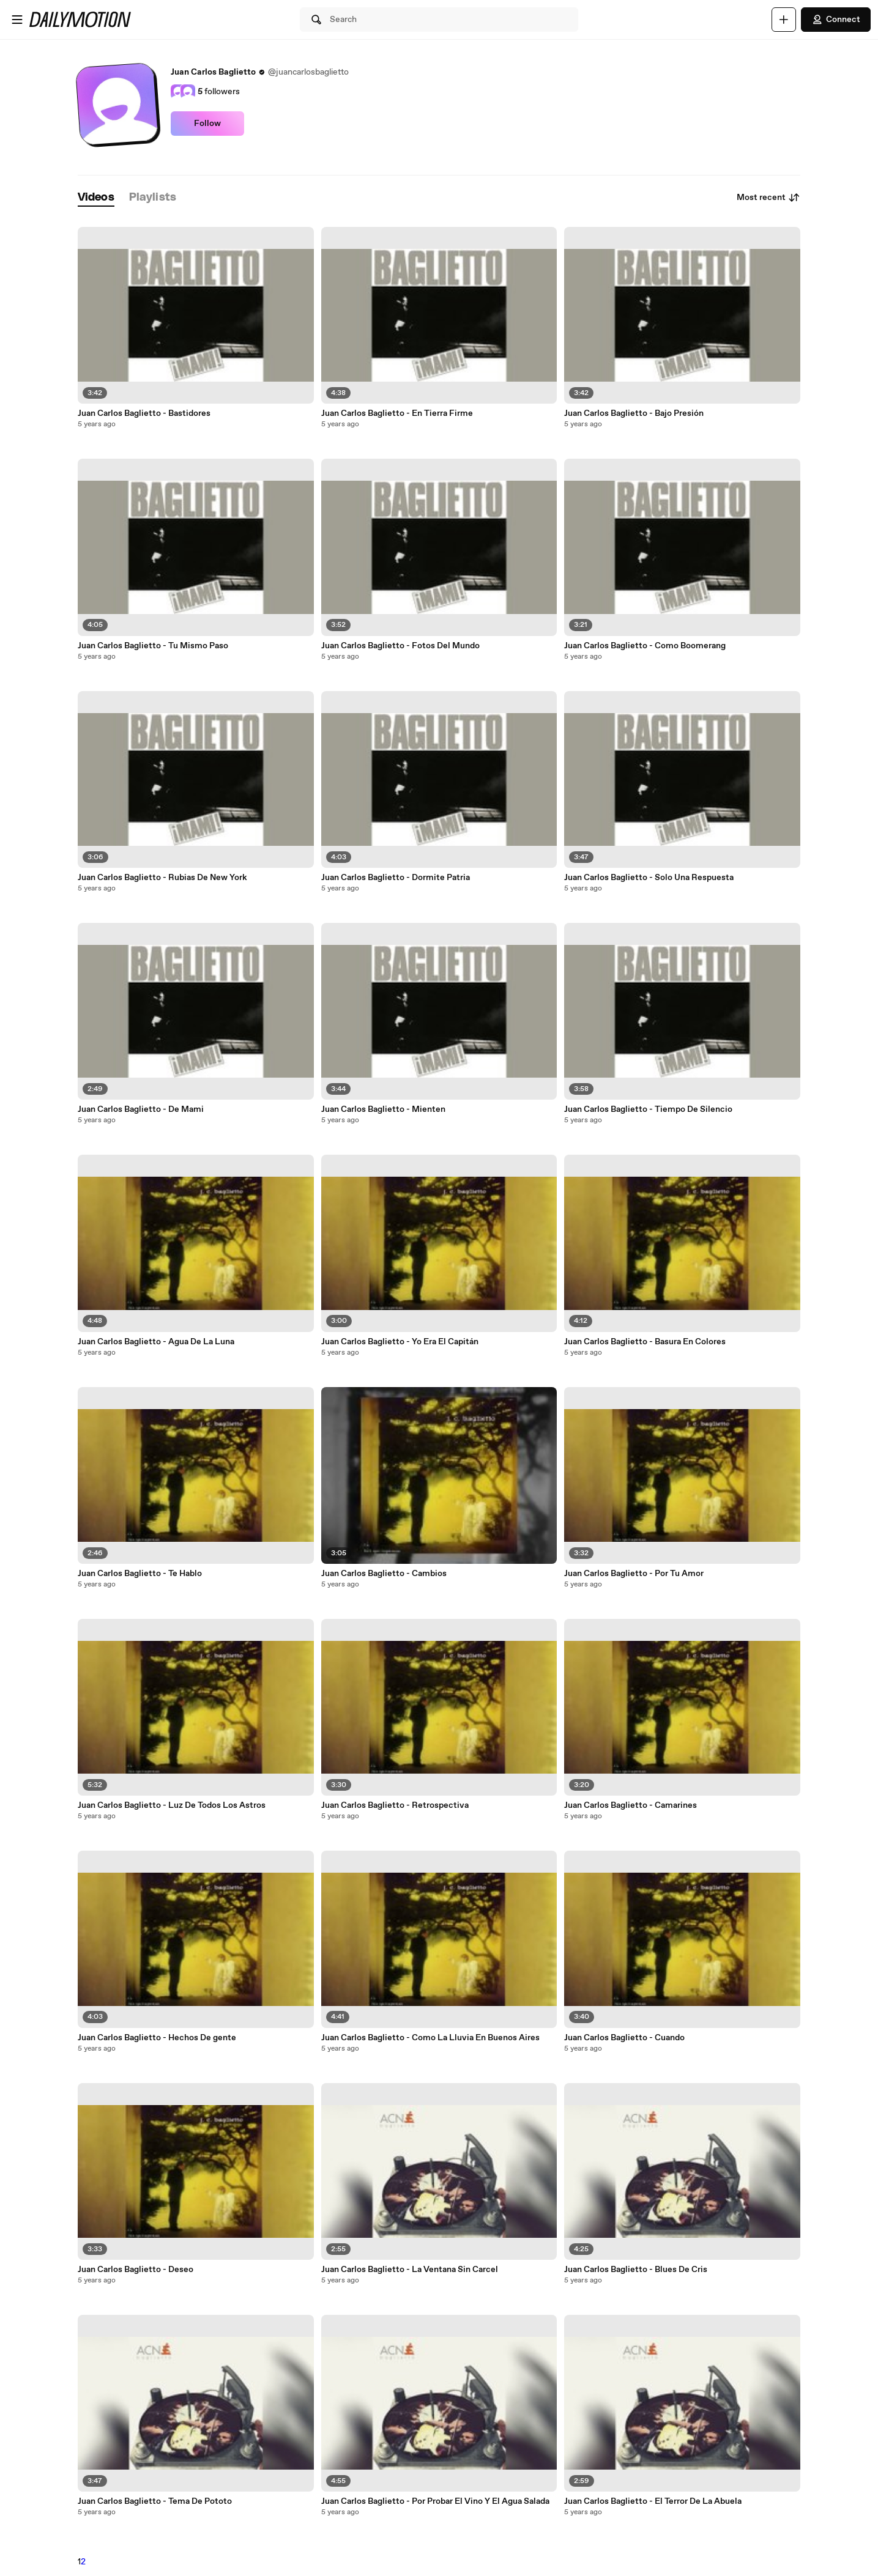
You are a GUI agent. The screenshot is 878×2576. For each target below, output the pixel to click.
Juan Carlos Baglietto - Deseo (135, 2269)
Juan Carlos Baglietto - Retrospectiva (395, 1805)
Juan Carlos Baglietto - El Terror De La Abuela (653, 2501)
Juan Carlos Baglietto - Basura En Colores (645, 1342)
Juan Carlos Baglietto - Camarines (630, 1805)
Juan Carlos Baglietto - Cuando (624, 2038)
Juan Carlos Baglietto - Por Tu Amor (634, 1574)
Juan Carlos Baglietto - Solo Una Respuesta (649, 878)
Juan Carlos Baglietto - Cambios (384, 1574)
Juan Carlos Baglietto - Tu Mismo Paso (153, 646)
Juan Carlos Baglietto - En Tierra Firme (397, 413)
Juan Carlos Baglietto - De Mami (141, 1109)
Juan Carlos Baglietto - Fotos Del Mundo (400, 646)
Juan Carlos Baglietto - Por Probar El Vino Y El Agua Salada (435, 2501)
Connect (835, 19)
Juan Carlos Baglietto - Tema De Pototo (155, 2501)
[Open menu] (17, 19)
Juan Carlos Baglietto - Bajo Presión (634, 413)
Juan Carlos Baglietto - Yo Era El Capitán (399, 1342)
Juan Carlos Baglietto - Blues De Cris (635, 2269)
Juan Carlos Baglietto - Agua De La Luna (156, 1342)
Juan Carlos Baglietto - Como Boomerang (645, 646)
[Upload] (784, 19)
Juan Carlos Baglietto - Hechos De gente (157, 2038)
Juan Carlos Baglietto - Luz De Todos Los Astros (172, 1805)
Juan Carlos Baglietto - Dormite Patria (395, 878)
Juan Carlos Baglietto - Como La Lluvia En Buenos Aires (430, 2038)
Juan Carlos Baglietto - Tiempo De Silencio (648, 1109)
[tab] (96, 197)
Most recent (768, 197)
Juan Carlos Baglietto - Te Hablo (140, 1574)
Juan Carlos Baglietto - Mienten (383, 1109)
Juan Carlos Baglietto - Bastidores (144, 413)
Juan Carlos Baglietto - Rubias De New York (162, 878)
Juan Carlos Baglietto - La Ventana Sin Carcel (409, 2269)
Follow (207, 123)
